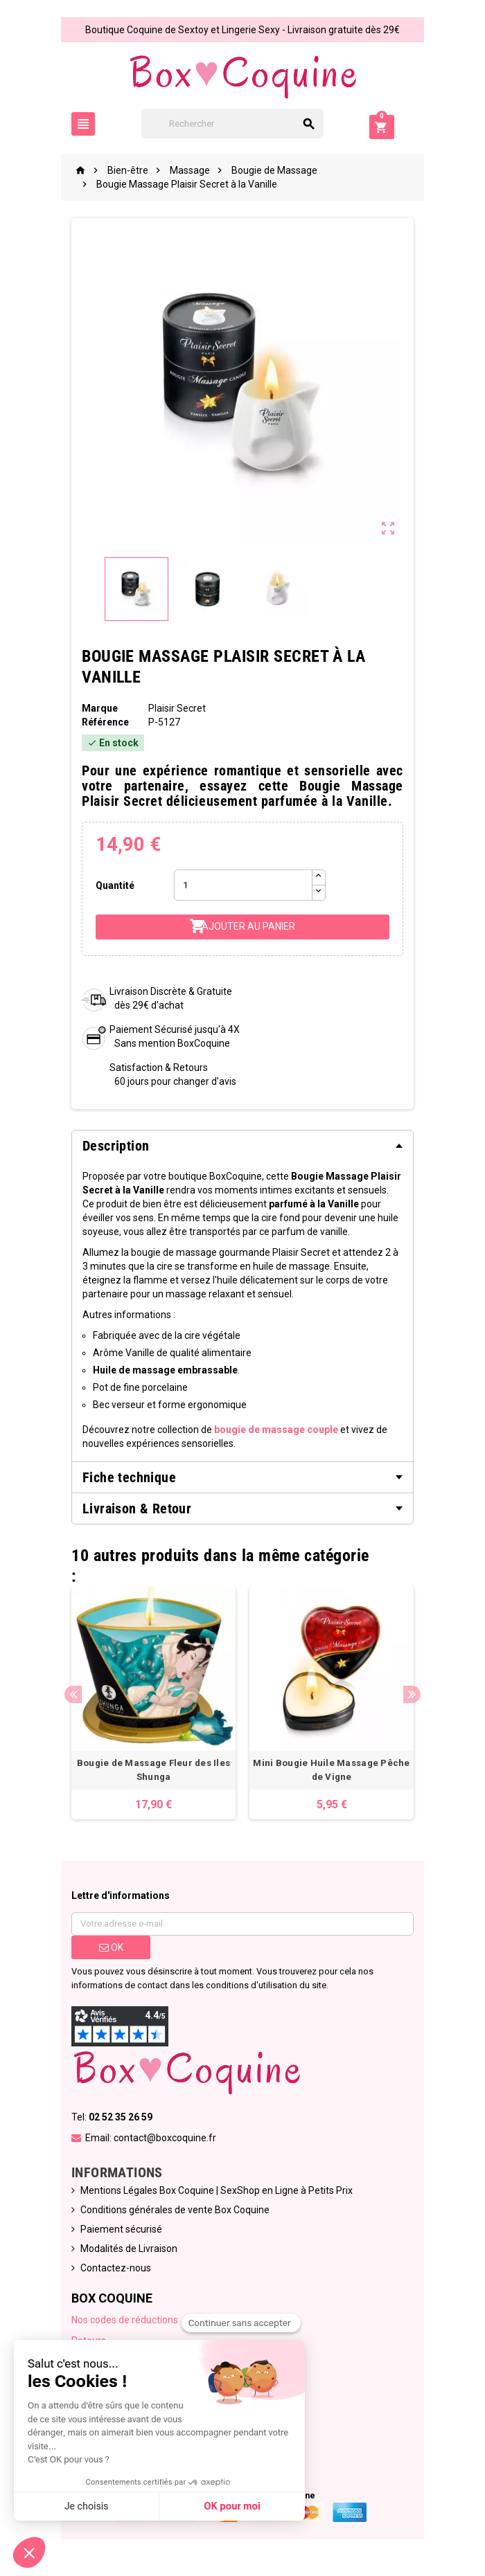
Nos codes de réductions (122, 2321)
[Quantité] (242, 885)
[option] (152, 1704)
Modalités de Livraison (126, 2250)
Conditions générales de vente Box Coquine (172, 2211)
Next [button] (414, 1695)
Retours (86, 2342)
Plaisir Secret (175, 708)
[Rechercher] (242, 123)
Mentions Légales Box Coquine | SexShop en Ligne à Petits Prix (214, 2192)
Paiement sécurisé (119, 2231)
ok (109, 1949)
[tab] (242, 1146)
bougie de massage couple (274, 1429)
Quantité (113, 885)
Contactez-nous (113, 2270)
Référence (103, 722)
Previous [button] (71, 1695)
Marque (98, 708)
